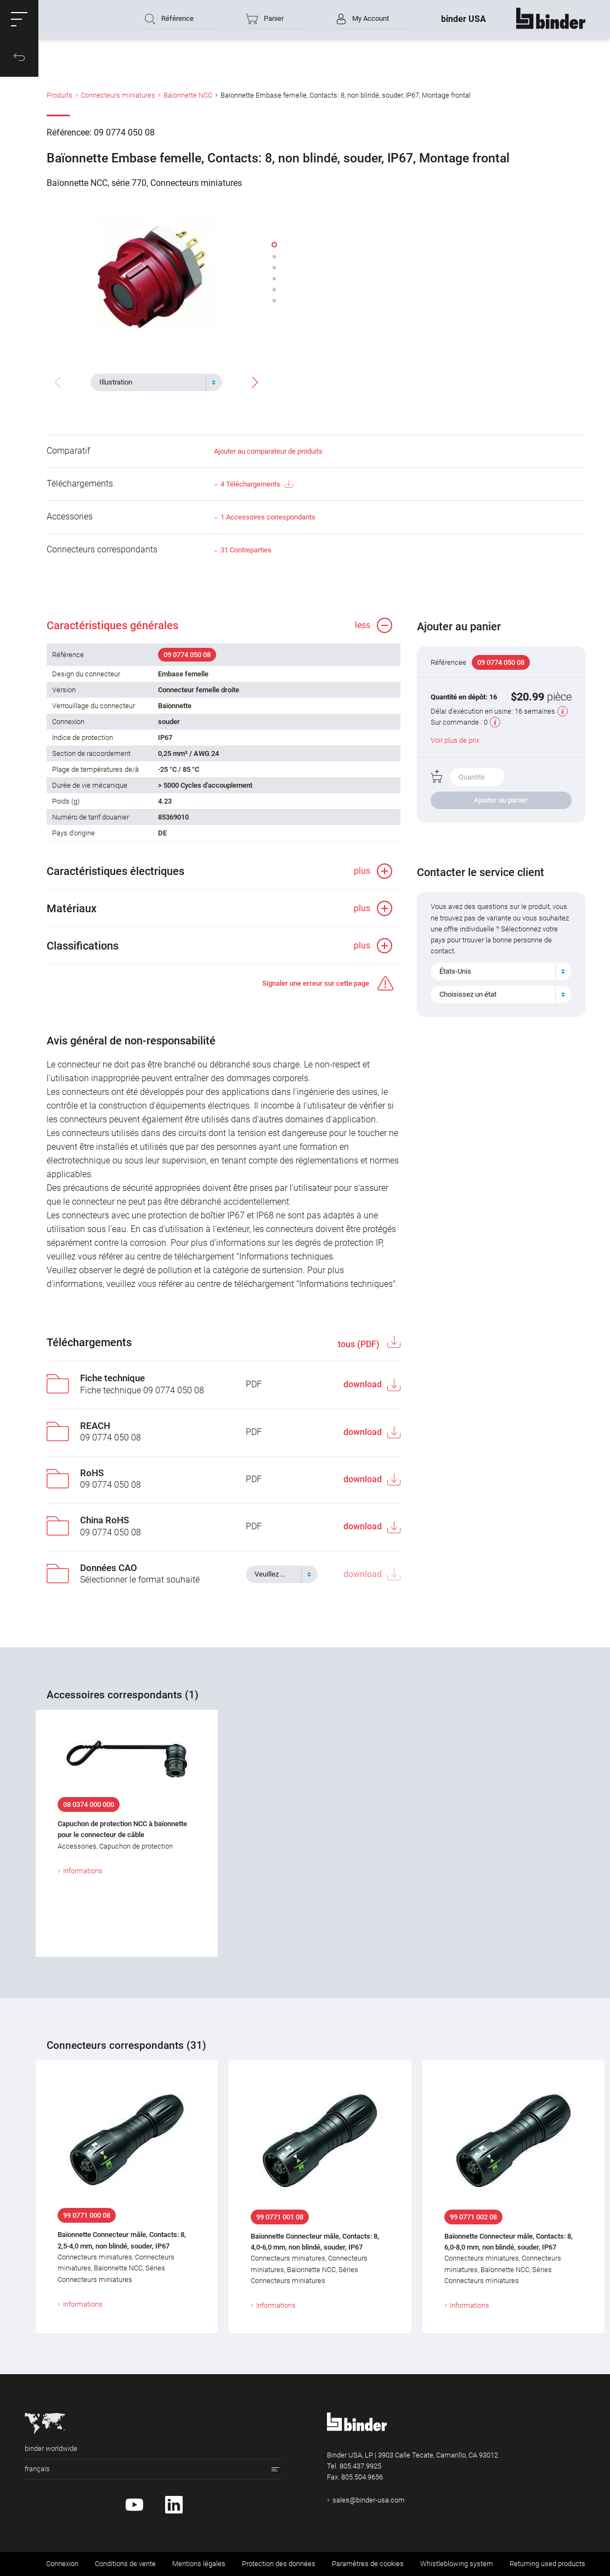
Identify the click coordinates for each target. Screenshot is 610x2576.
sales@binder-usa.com (368, 2500)
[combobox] (156, 382)
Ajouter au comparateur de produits (268, 451)
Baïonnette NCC (187, 95)
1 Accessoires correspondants (268, 517)
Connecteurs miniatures (118, 95)
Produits (59, 95)
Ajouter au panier (501, 800)
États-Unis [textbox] (455, 971)
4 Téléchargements (256, 484)
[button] (19, 19)
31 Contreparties (246, 550)
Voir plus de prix (455, 740)
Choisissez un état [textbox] (467, 994)
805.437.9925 (360, 2466)
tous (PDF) (360, 1344)
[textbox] (152, 382)
